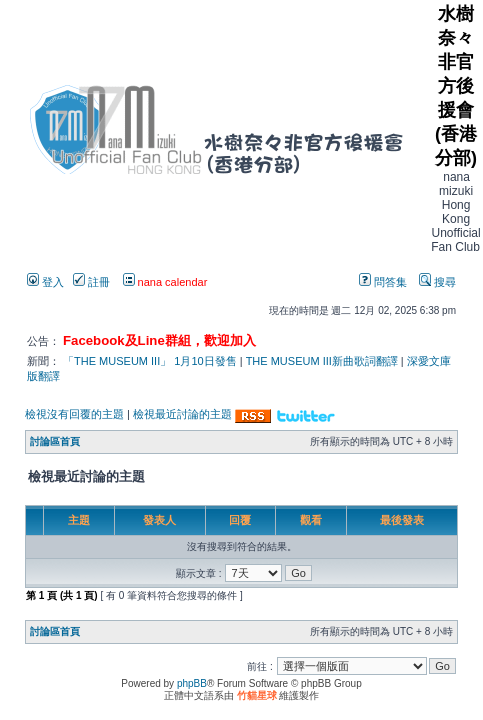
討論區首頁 (55, 441)
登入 (45, 282)
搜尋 (437, 282)
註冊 (91, 282)
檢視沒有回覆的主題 (74, 414)
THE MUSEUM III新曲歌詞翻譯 (322, 361)
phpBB (192, 683)
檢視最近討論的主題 (182, 414)
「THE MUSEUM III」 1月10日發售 (150, 361)
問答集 (383, 282)
